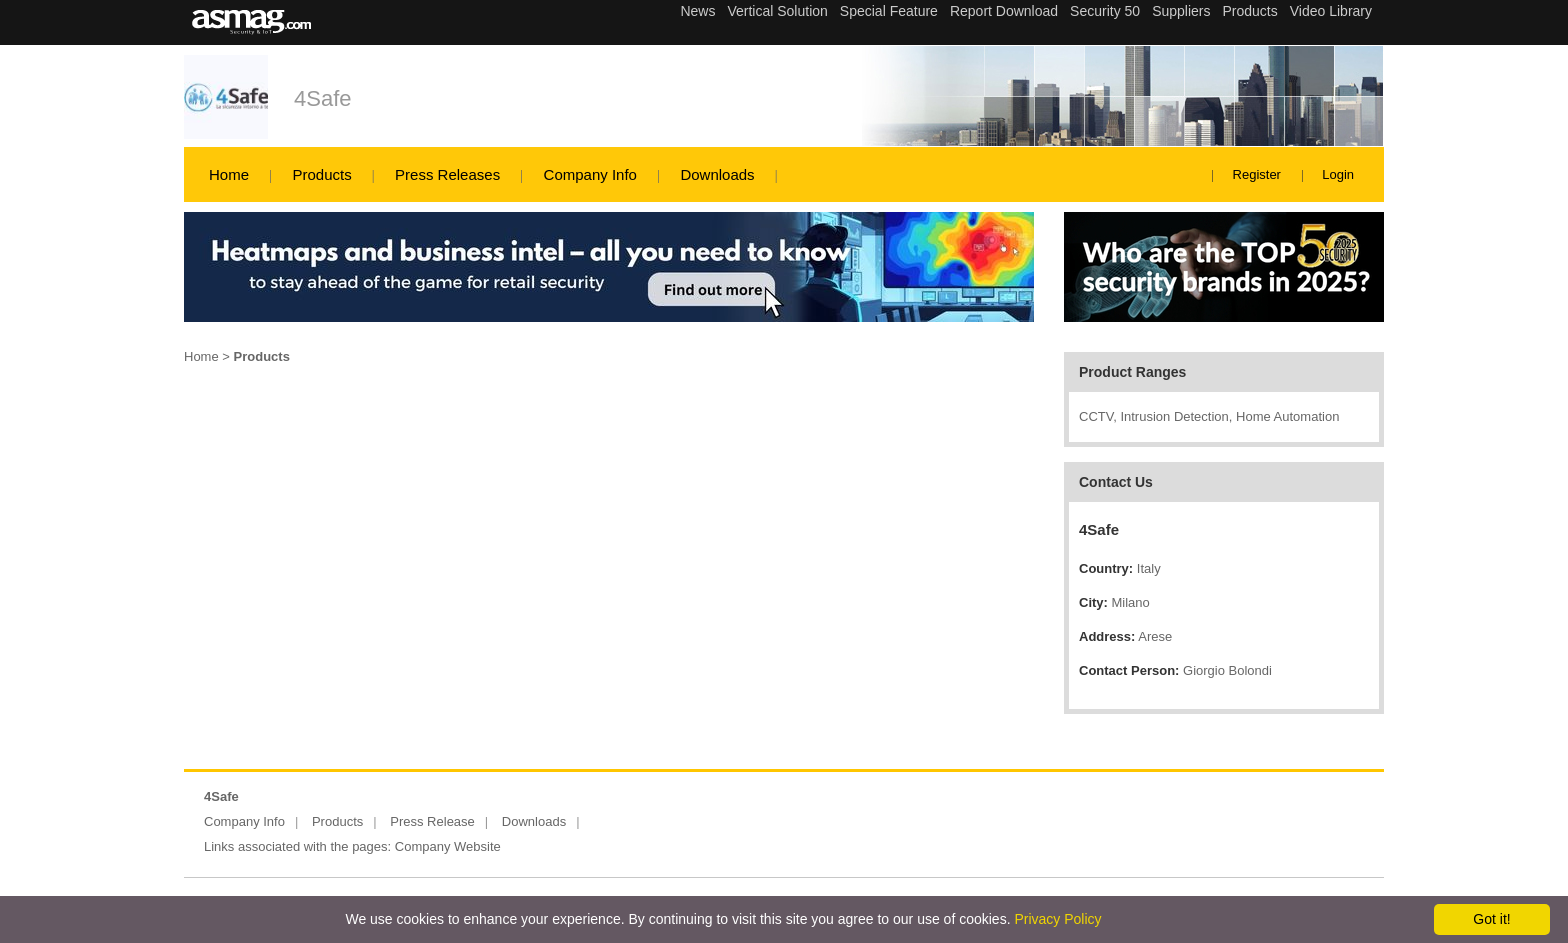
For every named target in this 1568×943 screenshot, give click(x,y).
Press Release (432, 821)
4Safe (323, 98)
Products (321, 174)
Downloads (717, 174)
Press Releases (447, 174)
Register (1257, 174)
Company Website (448, 846)
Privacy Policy (1057, 919)
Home (229, 174)
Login (1338, 174)
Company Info (590, 174)
